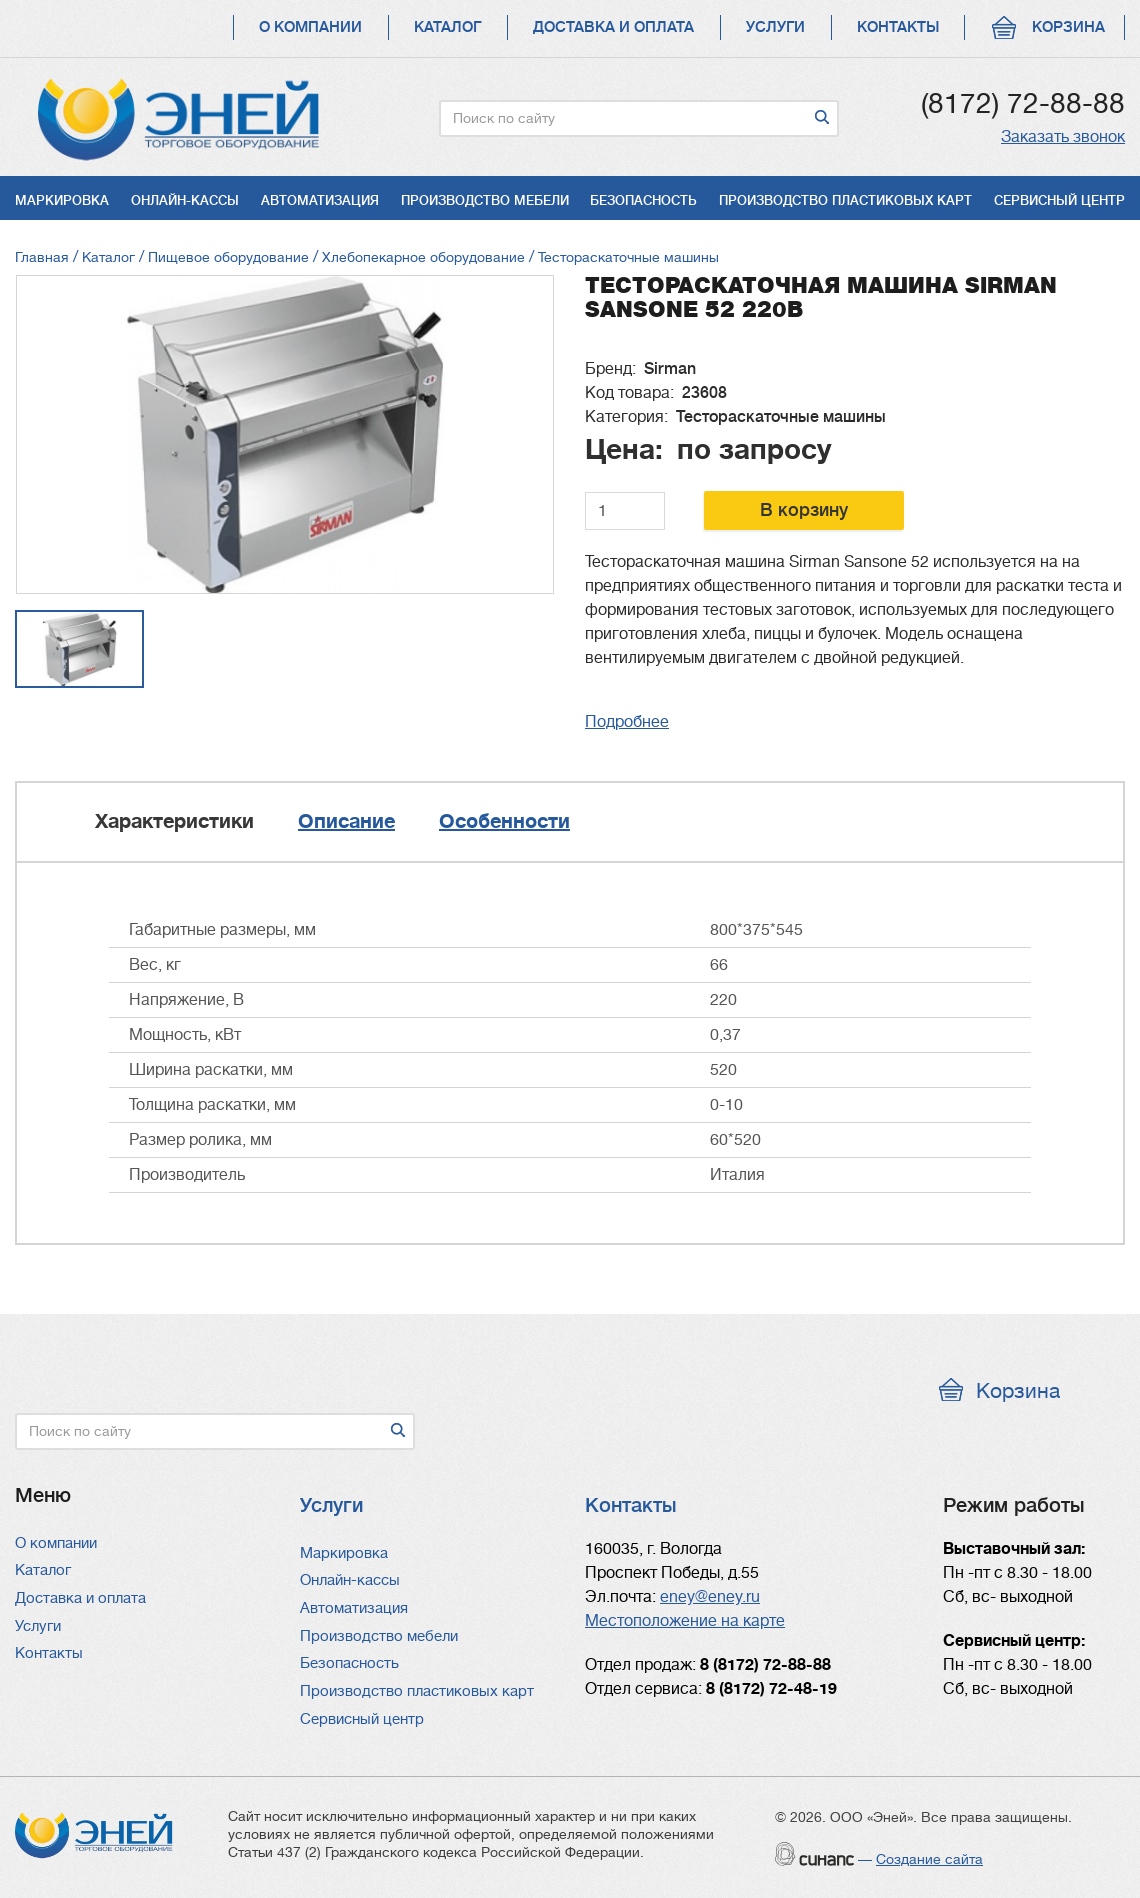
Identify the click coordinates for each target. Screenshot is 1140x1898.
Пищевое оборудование (228, 257)
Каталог (447, 27)
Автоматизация (320, 200)
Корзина (1068, 27)
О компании (310, 27)
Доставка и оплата (613, 27)
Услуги (775, 27)
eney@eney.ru (710, 1597)
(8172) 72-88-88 (1023, 104)
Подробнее (627, 722)
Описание (346, 821)
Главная (42, 257)
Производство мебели (485, 200)
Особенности (504, 821)
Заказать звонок (1063, 137)
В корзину (804, 510)
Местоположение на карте (685, 1621)
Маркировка (62, 200)
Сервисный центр (1059, 200)
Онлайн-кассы (185, 200)
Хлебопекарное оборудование (423, 257)
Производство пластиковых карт (845, 200)
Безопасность (643, 200)
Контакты (898, 27)
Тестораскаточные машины (628, 257)
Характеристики (174, 821)
